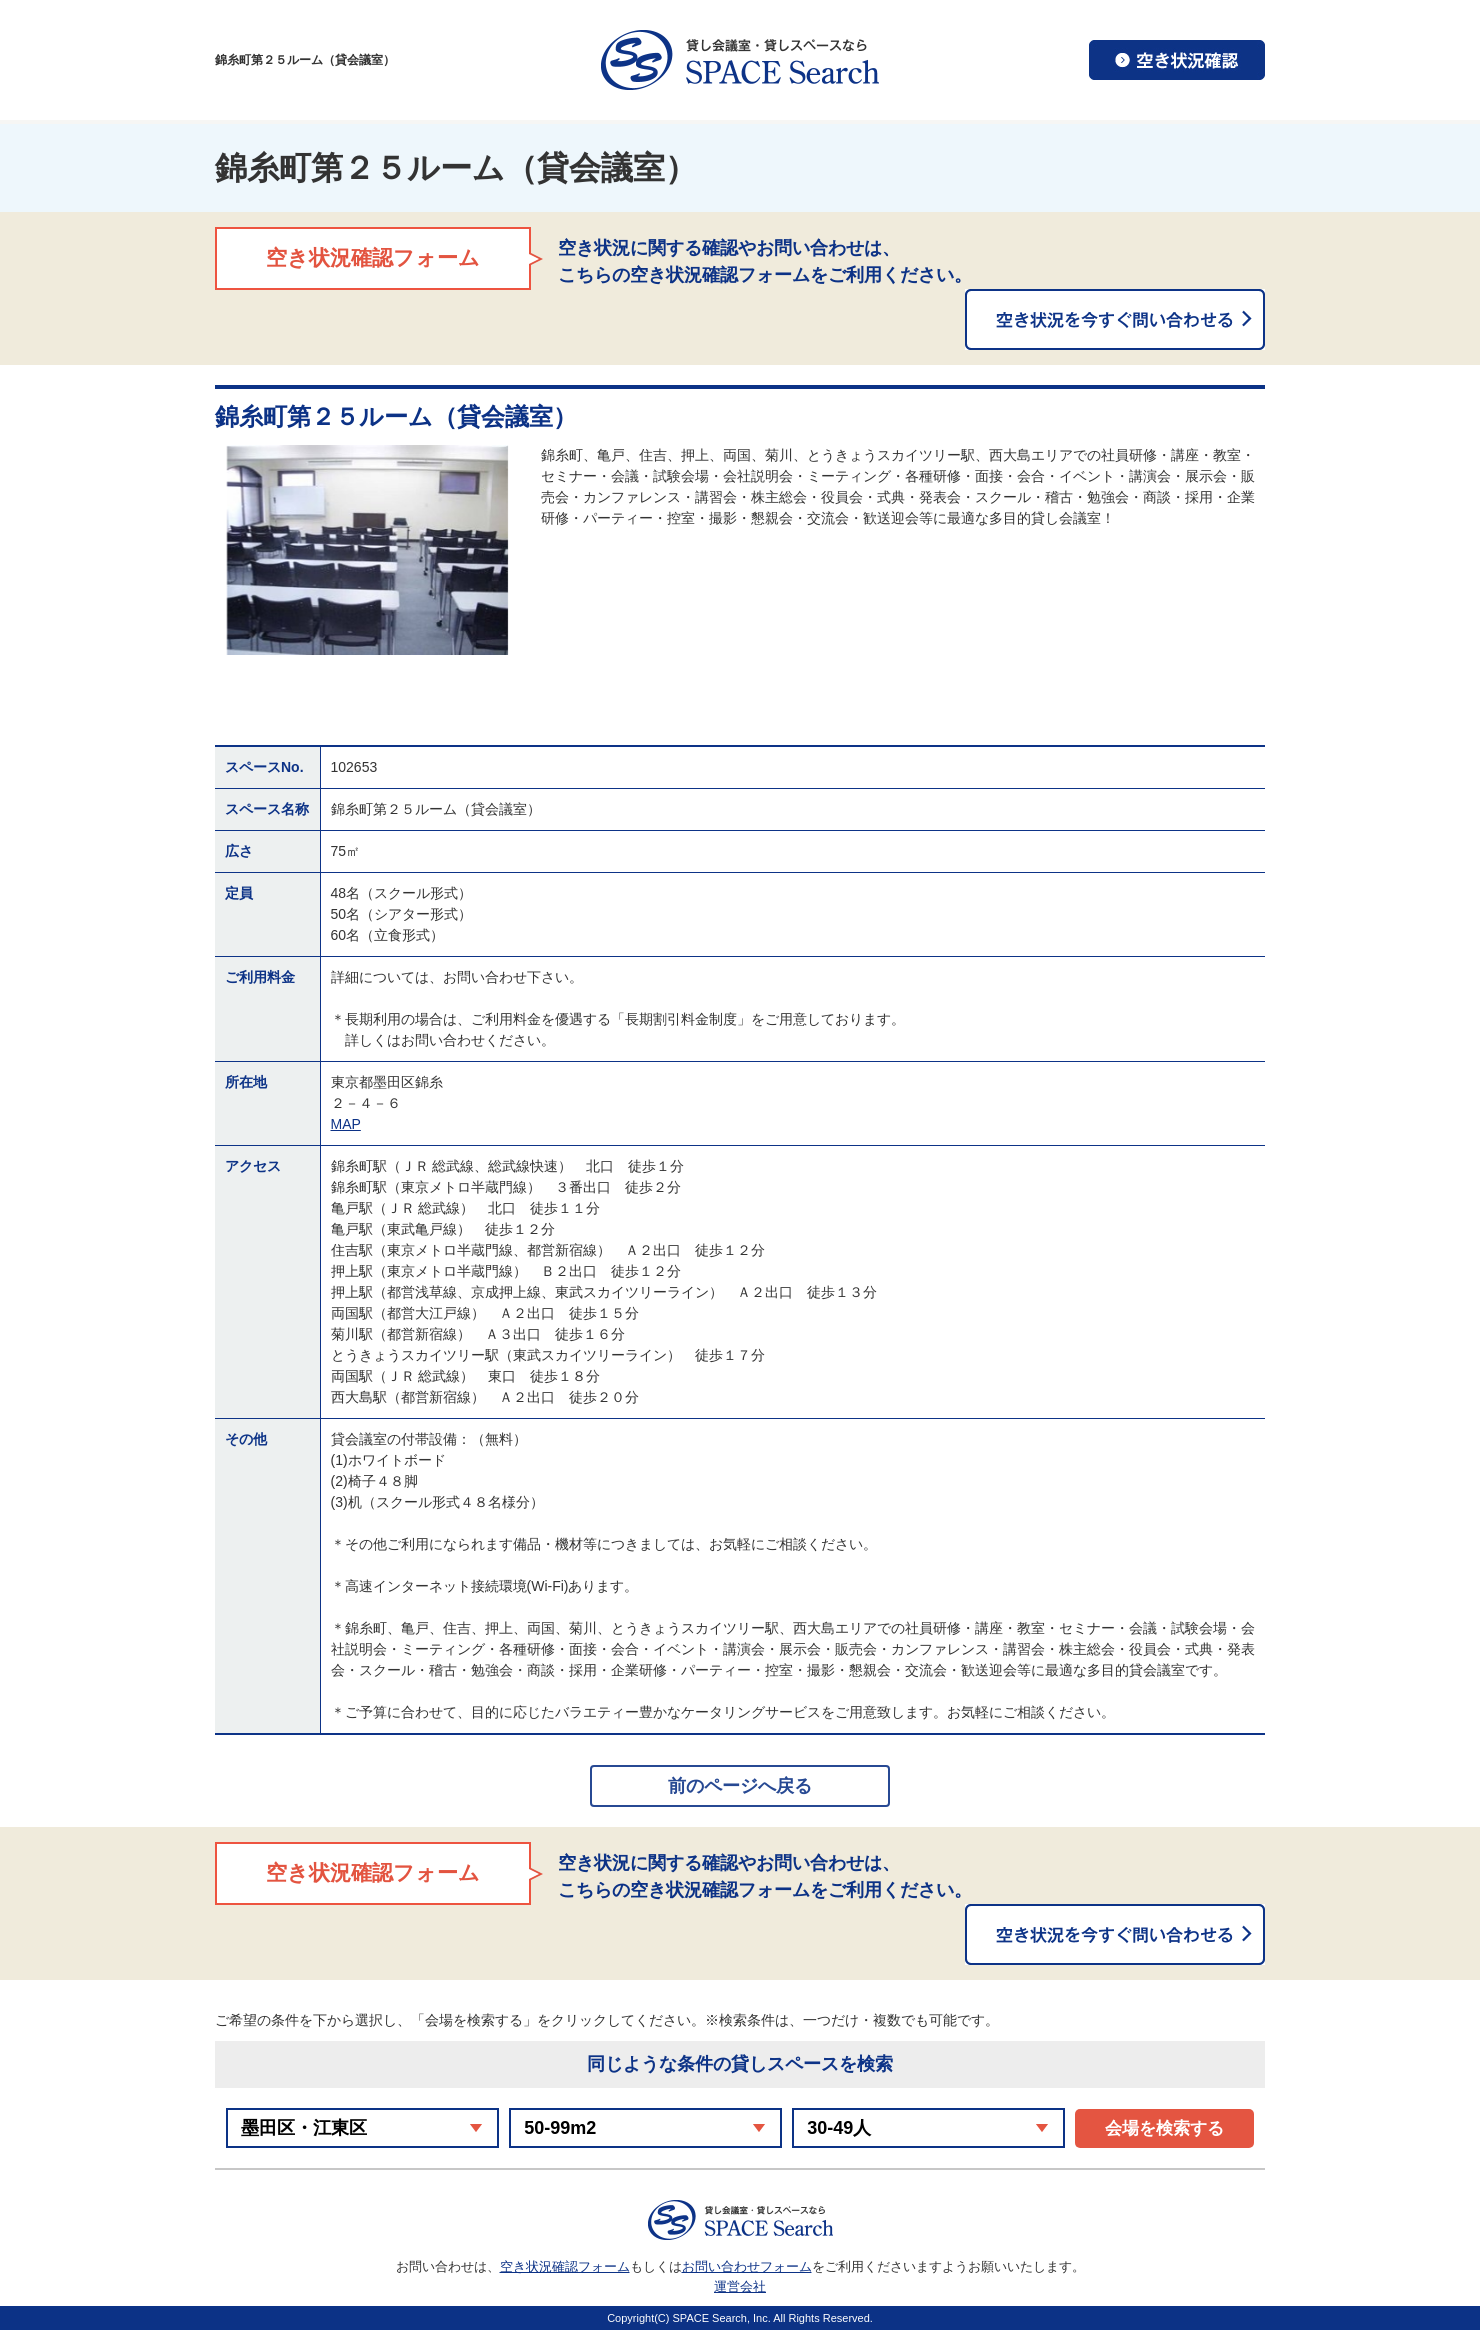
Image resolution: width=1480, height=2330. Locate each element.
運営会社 (740, 2286)
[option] (367, 550)
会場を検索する (1164, 2128)
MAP (346, 1124)
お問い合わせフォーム (747, 2266)
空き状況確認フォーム (565, 2266)
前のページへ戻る (740, 1786)
